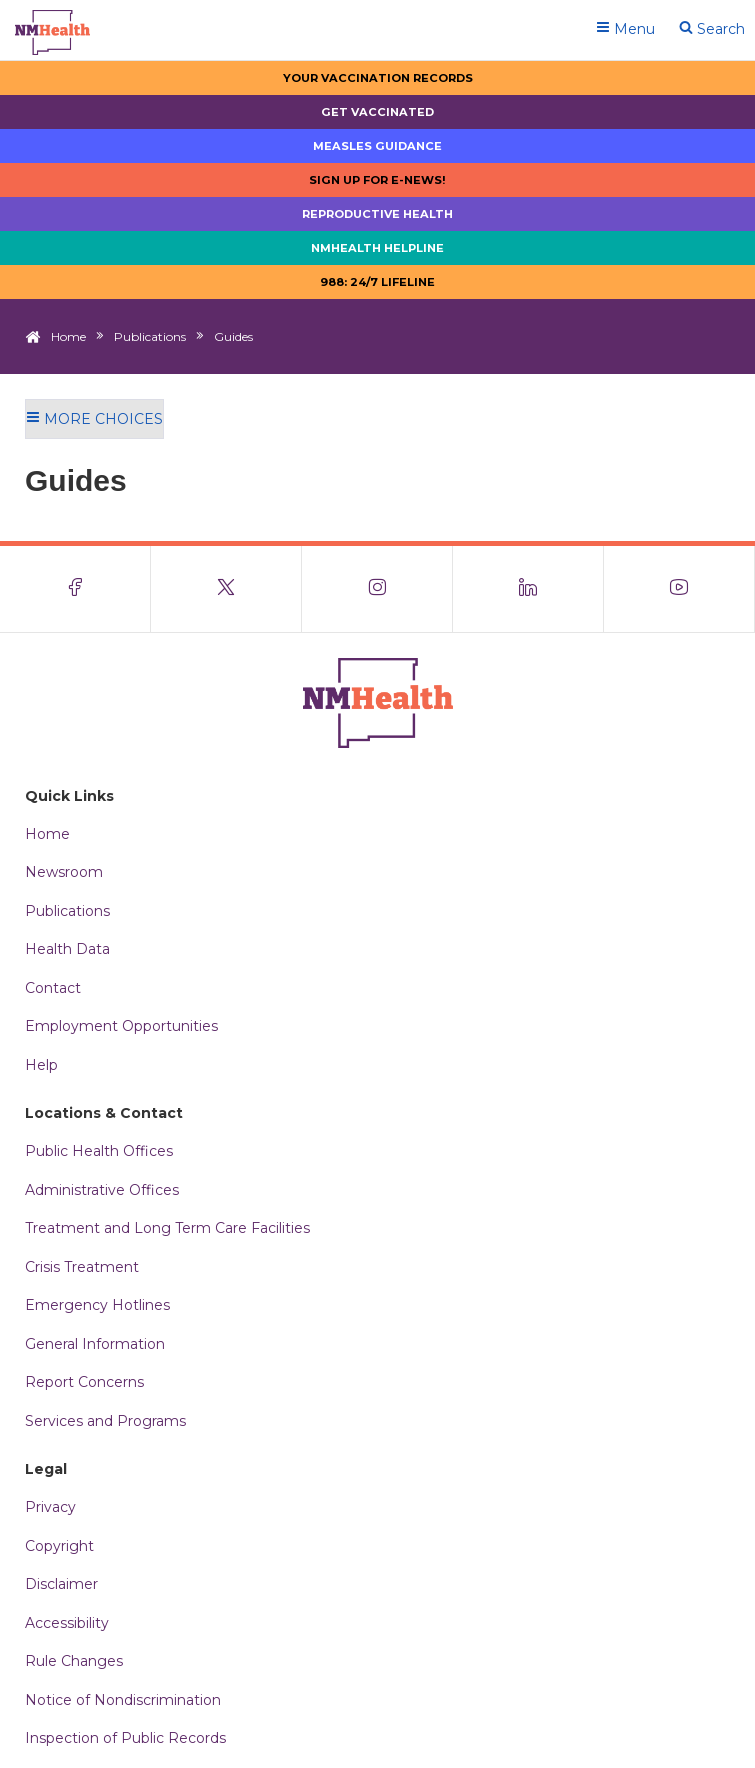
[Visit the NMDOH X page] (226, 589)
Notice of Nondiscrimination (123, 1700)
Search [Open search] (712, 29)
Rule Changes (74, 1661)
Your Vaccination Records (378, 78)
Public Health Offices (99, 1151)
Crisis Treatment (82, 1267)
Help (41, 1065)
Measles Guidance (377, 146)
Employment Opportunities (121, 1026)
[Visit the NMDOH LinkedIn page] (528, 589)
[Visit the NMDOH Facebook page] (75, 589)
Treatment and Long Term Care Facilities (167, 1228)
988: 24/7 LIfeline (377, 282)
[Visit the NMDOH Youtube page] (679, 589)
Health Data (67, 949)
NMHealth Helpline (377, 248)
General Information (95, 1344)
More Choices (94, 419)
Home (68, 336)
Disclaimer (61, 1584)
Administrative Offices (102, 1190)
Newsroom (64, 872)
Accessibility (67, 1623)
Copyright (59, 1546)
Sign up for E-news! (377, 180)
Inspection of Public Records (125, 1738)
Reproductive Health (377, 214)
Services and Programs (105, 1421)
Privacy (50, 1507)
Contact (53, 988)
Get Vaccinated (377, 112)
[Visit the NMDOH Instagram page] (377, 589)
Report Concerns (84, 1382)
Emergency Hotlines (97, 1305)
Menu (625, 29)
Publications (150, 336)
